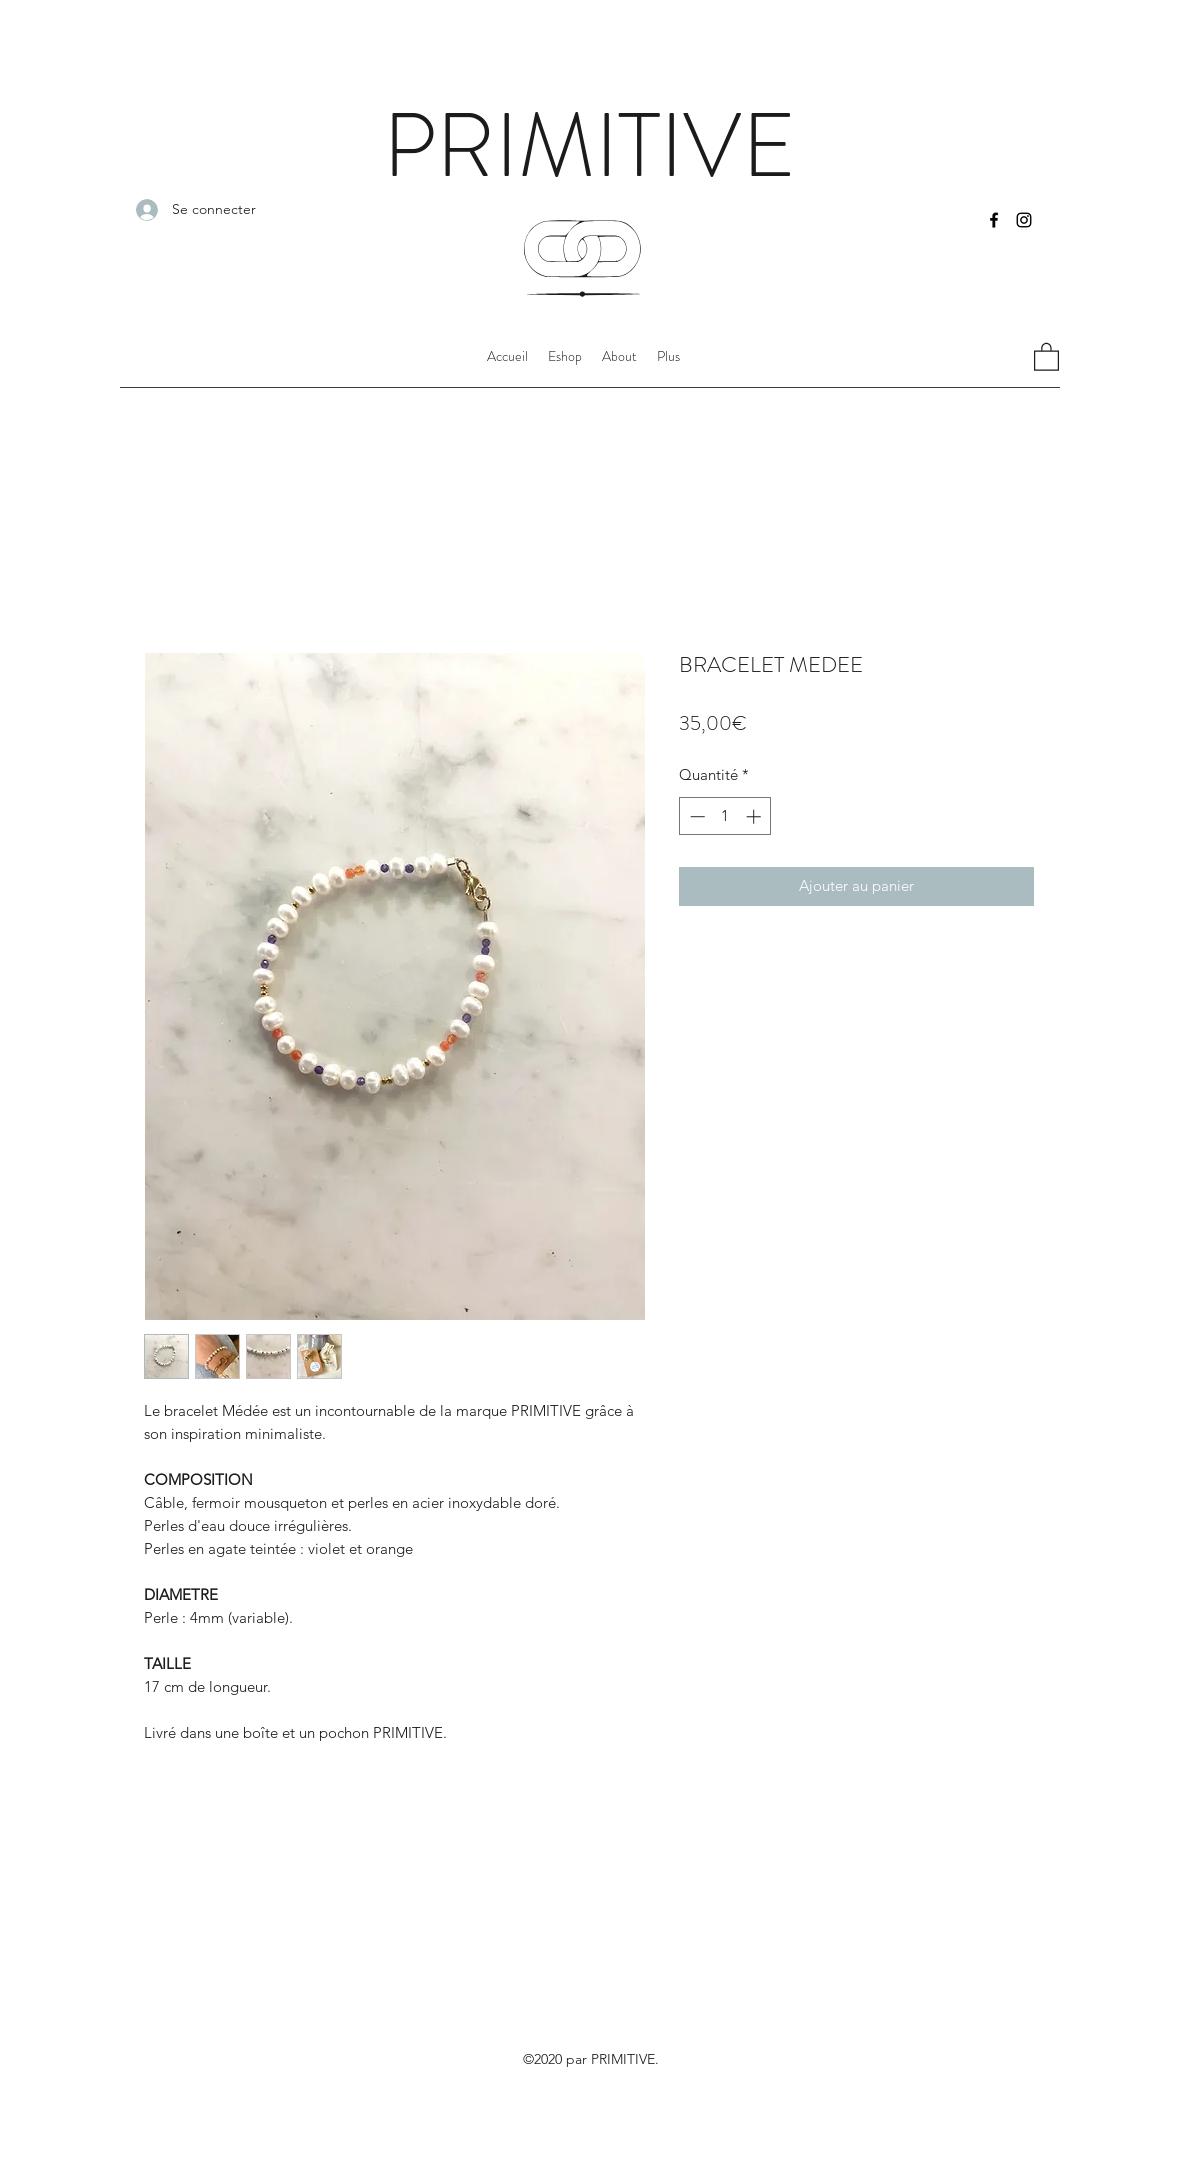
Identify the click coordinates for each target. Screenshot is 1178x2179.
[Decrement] (695, 816)
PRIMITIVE (589, 146)
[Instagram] (1024, 220)
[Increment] (755, 816)
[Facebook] (994, 220)
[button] (668, 356)
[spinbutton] (725, 816)
